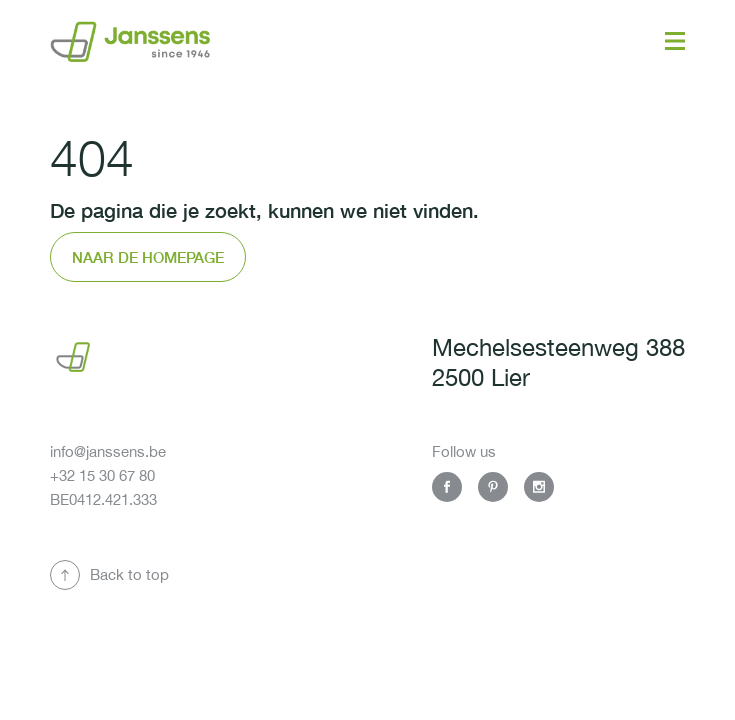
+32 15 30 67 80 (102, 475)
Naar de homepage (148, 257)
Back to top (129, 574)
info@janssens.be (108, 451)
